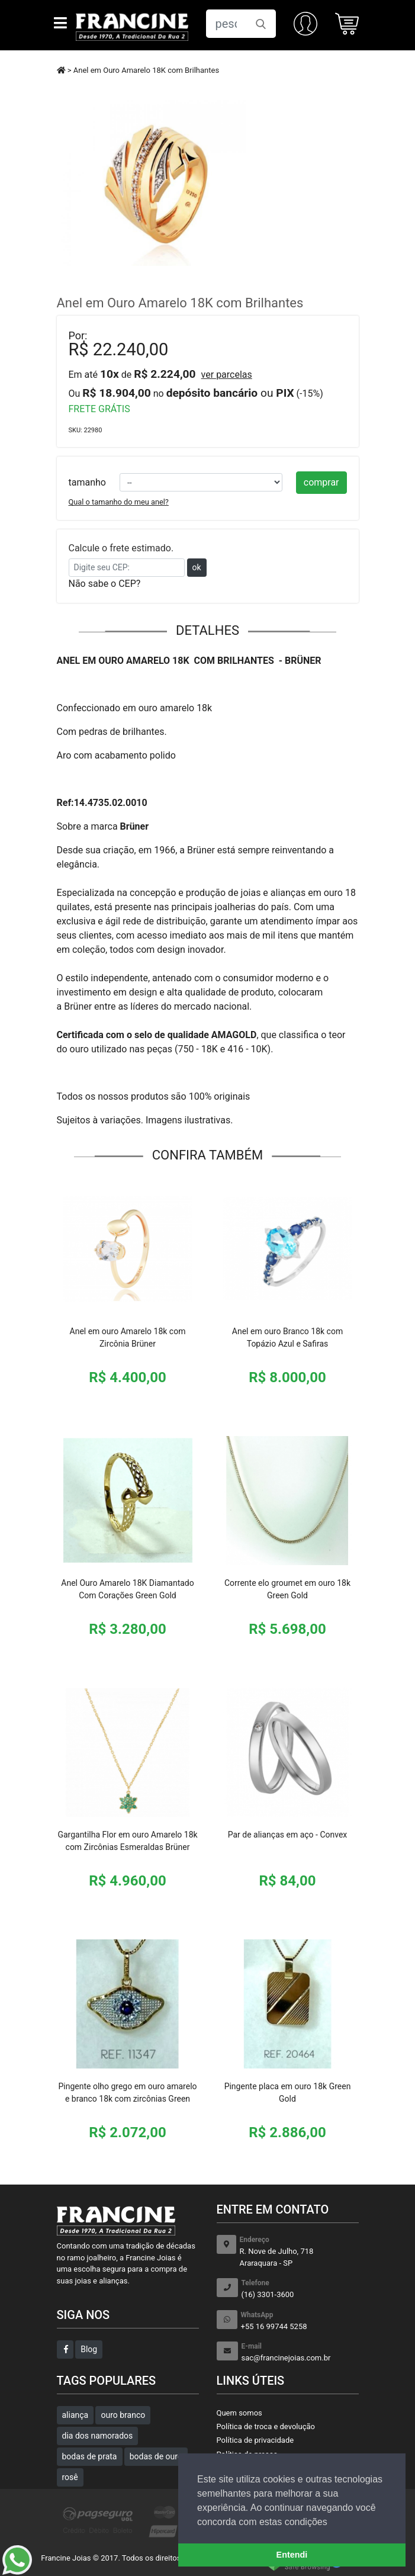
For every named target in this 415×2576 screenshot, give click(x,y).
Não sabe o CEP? (105, 583)
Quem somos (239, 2412)
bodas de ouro (156, 2456)
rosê (70, 2477)
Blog (89, 2349)
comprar (321, 482)
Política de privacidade (255, 2440)
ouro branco (123, 2415)
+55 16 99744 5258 (300, 2320)
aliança (75, 2415)
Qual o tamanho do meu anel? (119, 501)
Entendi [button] (292, 2554)
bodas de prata (89, 2456)
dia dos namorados (97, 2435)
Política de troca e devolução (266, 2426)
